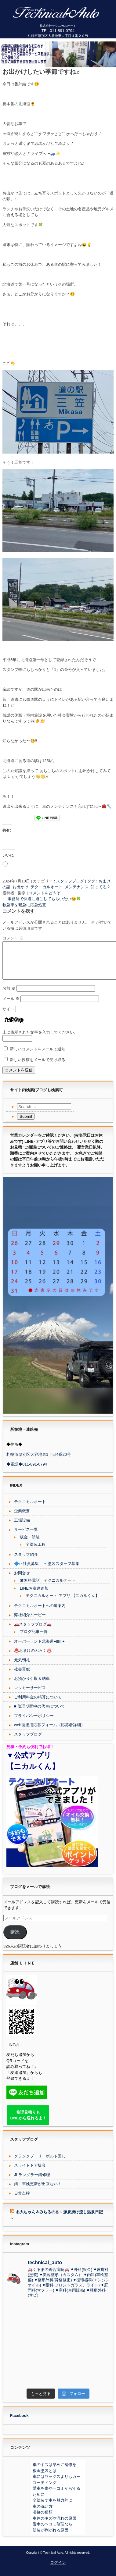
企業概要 (22, 1518)
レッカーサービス (30, 1695)
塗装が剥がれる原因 (50, 2537)
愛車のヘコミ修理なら (52, 2531)
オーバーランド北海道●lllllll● (39, 1648)
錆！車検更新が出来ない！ (38, 2191)
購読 (15, 1939)
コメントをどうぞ (44, 893)
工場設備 (22, 1527)
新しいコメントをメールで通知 (37, 1056)
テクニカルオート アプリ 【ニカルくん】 (62, 1603)
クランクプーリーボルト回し (40, 2163)
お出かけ (20, 887)
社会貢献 (22, 1676)
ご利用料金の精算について (38, 1704)
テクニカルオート (46, 887)
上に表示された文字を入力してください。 (40, 1039)
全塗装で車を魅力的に (52, 2507)
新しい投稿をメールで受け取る (37, 1067)
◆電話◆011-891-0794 (26, 1471)
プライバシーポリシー (34, 1723)
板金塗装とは (44, 2478)
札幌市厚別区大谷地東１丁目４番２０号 (58, 35)
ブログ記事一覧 (34, 1639)
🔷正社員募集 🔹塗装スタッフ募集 (46, 1571)
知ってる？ (101, 887)
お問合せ (22, 1580)
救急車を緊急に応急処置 (26, 905)
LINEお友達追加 (34, 1595)
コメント (13, 938)
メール (11, 1006)
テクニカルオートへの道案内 (40, 1613)
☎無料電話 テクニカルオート (47, 1587)
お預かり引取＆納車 (32, 1685)
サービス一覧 (26, 1536)
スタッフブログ (70, 881)
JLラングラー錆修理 (32, 2182)
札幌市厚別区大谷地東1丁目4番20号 (38, 1461)
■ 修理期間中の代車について (39, 1713)
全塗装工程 (35, 1551)
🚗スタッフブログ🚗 (33, 1631)
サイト (8, 1016)
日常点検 (22, 2200)
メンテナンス (77, 887)
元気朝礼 (22, 1667)
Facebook (19, 2423)
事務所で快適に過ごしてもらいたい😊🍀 (41, 898)
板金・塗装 (30, 1544)
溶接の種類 (43, 2519)
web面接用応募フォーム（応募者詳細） (49, 1732)
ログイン (58, 2569)
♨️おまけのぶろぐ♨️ (33, 1657)
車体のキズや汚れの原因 (54, 2525)
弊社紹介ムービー (30, 1622)
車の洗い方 (43, 2513)
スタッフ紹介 (26, 1561)
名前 (9, 995)
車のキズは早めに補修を (54, 2472)
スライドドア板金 (30, 2172)
